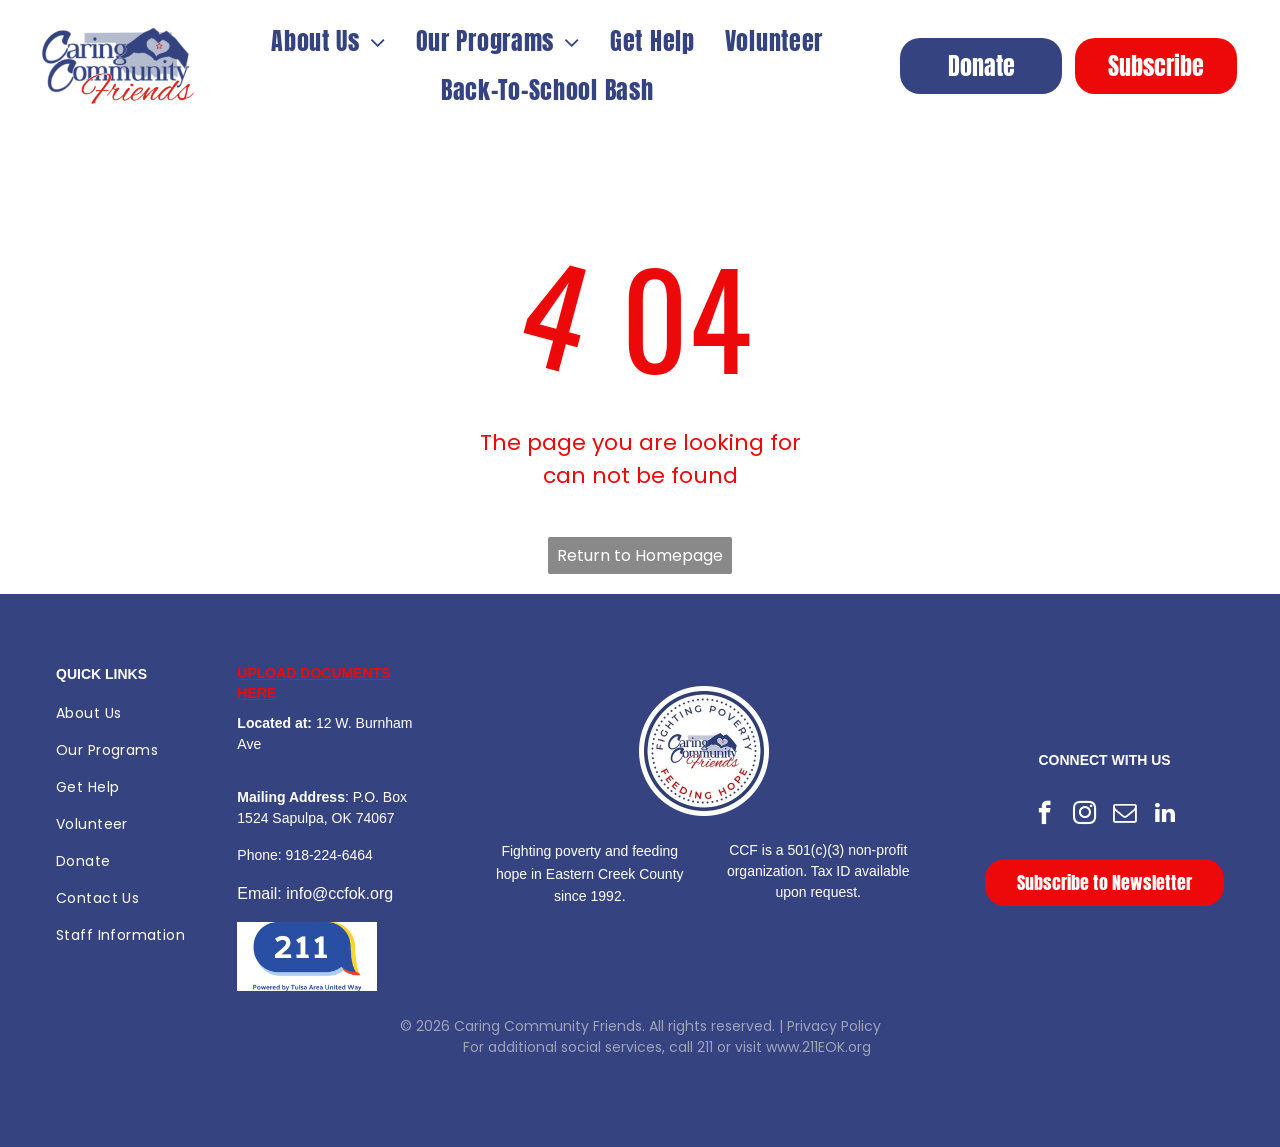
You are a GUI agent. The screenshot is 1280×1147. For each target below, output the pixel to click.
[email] (1124, 815)
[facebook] (1044, 815)
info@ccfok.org (339, 893)
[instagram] (1084, 815)
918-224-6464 (329, 855)
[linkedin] (1164, 815)
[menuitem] (328, 41)
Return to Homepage (640, 555)
